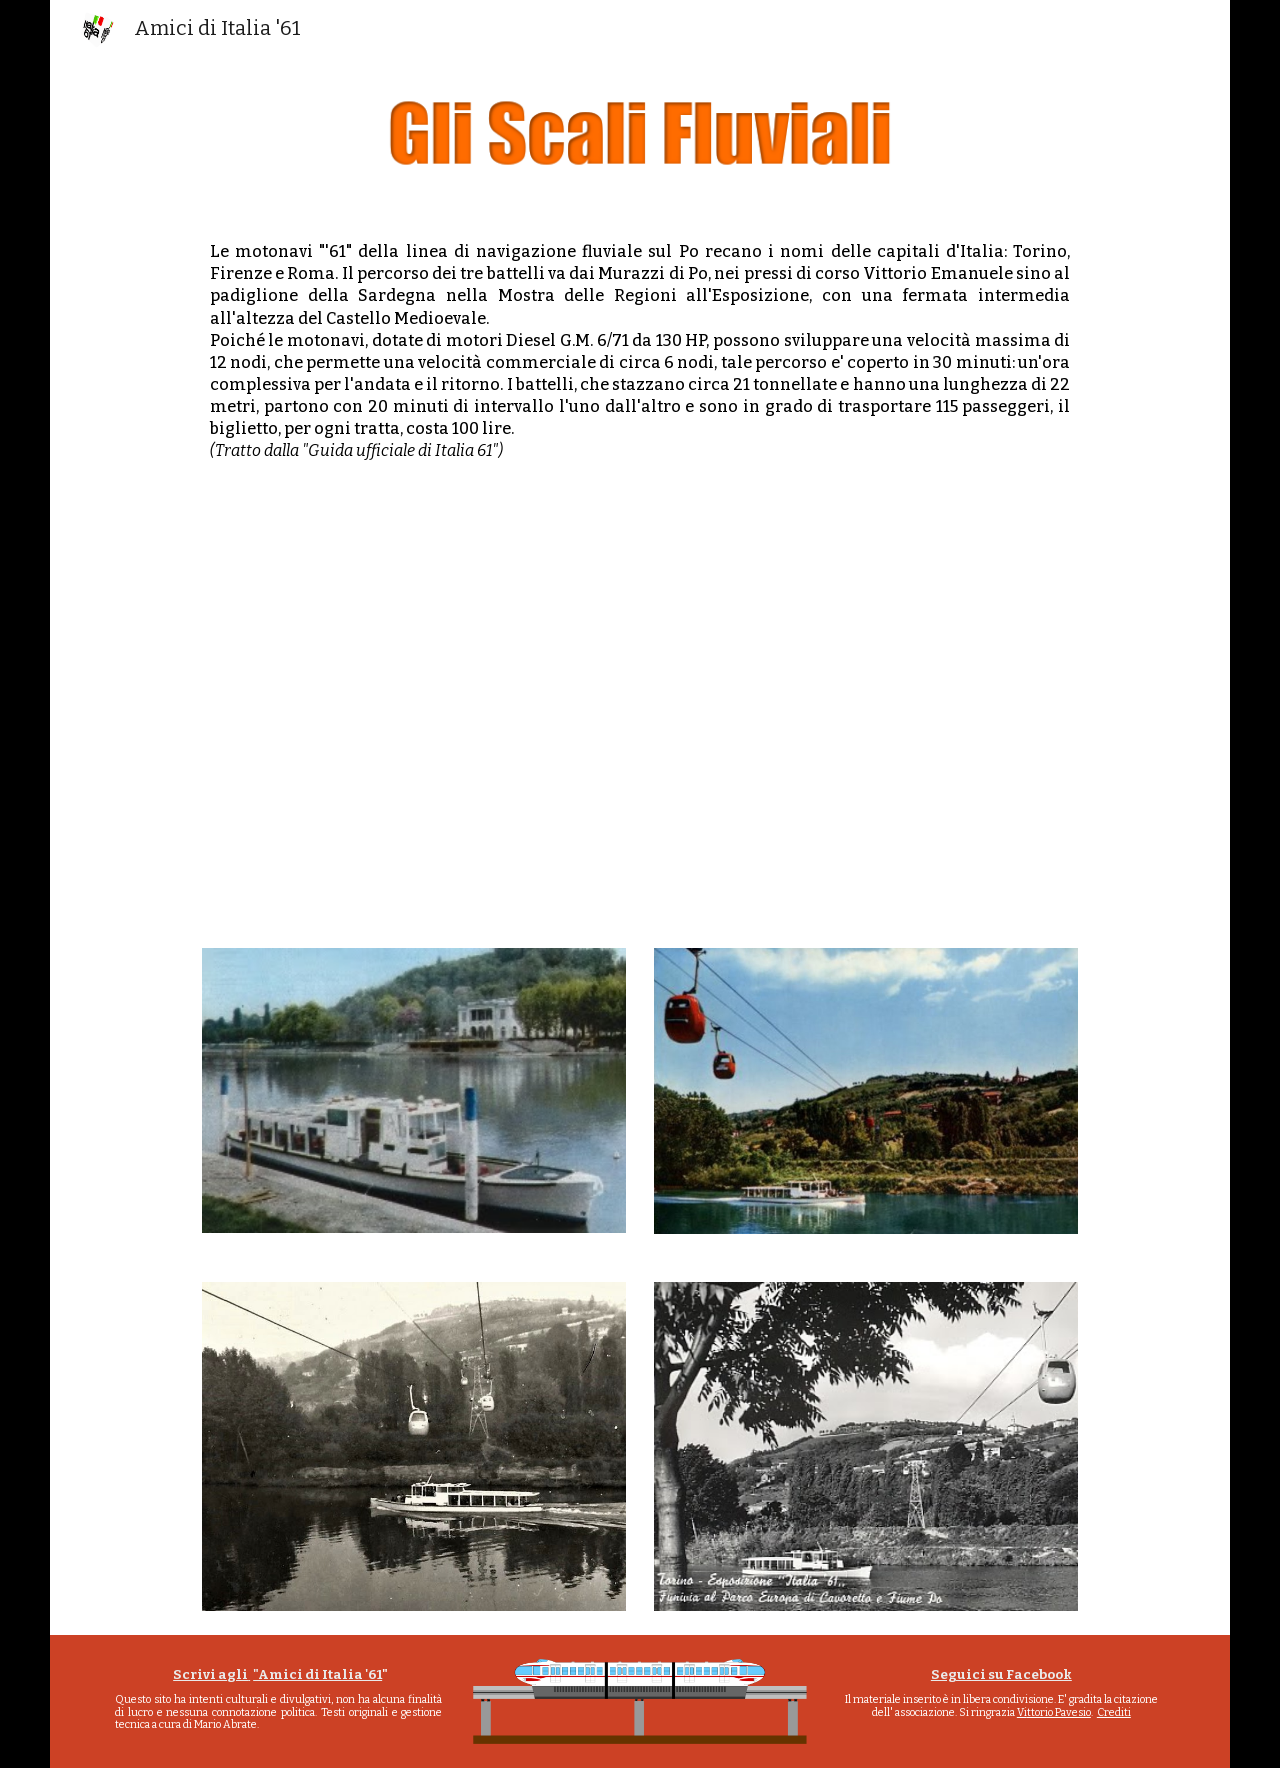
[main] (640, 351)
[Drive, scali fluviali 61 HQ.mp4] (640, 708)
